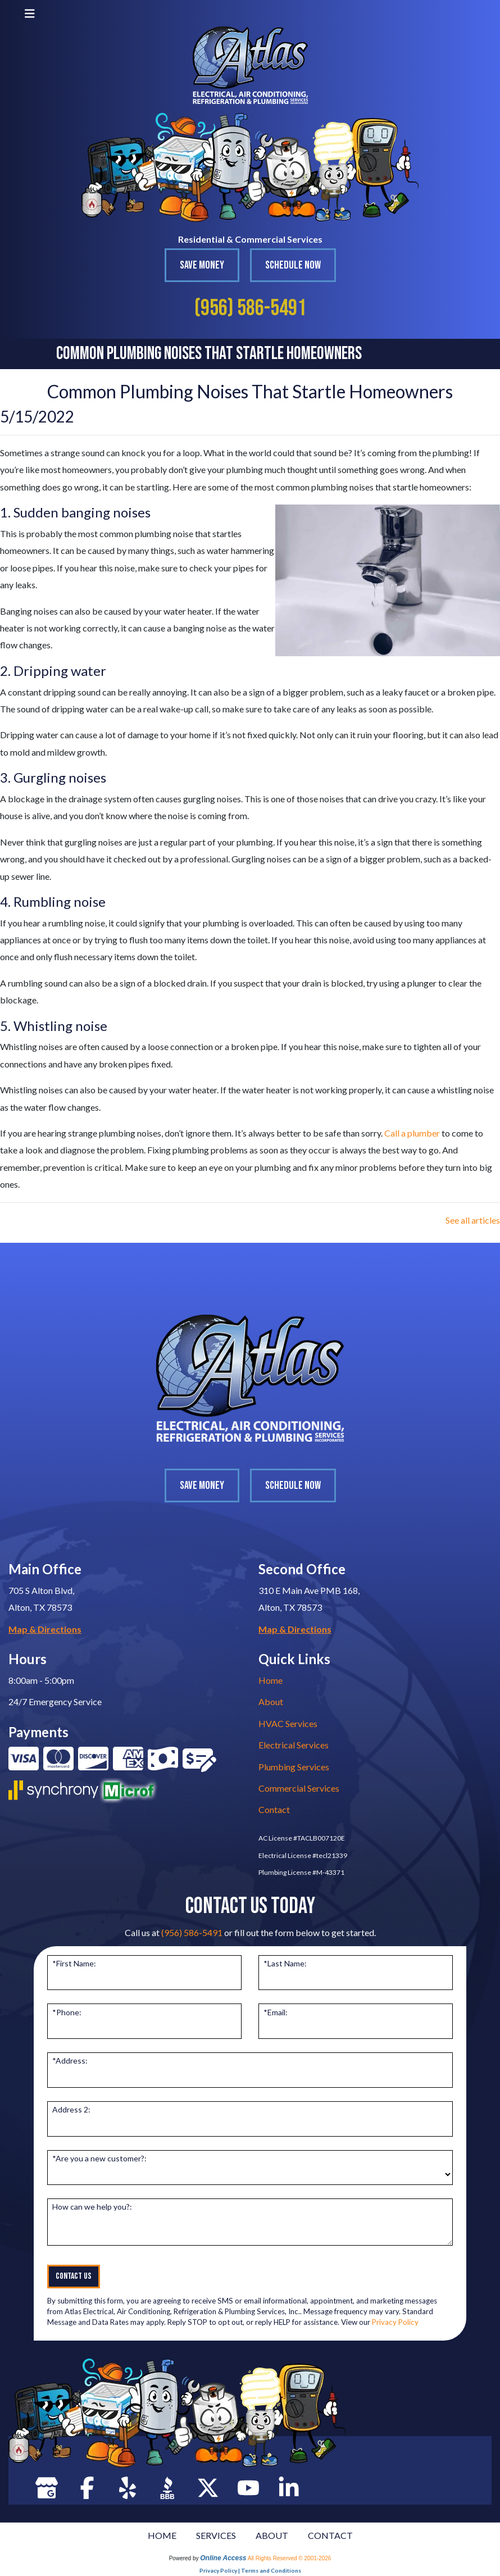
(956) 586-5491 (250, 308)
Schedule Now (293, 265)
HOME (162, 2535)
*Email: (275, 2012)
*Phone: (66, 2012)
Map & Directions (44, 1629)
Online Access (223, 2558)
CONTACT (330, 2535)
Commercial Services (298, 1788)
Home (270, 1680)
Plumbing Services (293, 1766)
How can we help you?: (92, 2206)
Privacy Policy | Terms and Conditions (250, 2570)
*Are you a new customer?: (99, 2158)
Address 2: (71, 2109)
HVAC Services (287, 1723)
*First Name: (74, 1963)
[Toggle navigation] (29, 13)
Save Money (202, 265)
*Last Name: (285, 1963)
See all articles (473, 1220)
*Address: (70, 2060)
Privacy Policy (395, 2322)
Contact (274, 1809)
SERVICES (216, 2535)
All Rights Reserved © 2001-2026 (289, 2558)
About (270, 1701)
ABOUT (272, 2535)
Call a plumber (412, 1133)
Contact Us (74, 2276)
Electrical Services (293, 1744)
